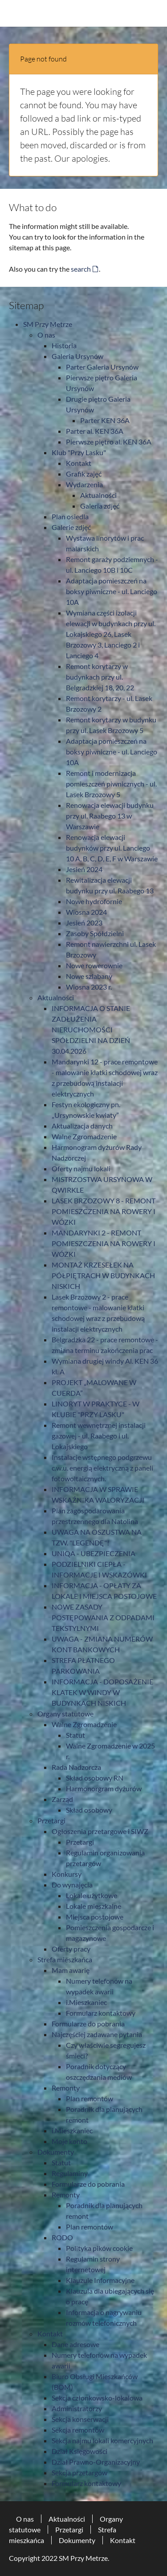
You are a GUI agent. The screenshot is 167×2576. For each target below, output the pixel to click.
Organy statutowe (65, 1713)
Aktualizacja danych (82, 1125)
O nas (46, 334)
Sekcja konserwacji (80, 2419)
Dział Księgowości (79, 2451)
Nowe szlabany (89, 976)
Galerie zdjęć (71, 527)
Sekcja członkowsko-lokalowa (97, 2397)
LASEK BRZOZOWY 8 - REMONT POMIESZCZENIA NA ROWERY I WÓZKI (103, 1211)
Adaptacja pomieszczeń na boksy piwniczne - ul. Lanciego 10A (111, 591)
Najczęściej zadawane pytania (97, 2034)
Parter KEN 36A (105, 420)
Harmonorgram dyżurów (104, 1788)
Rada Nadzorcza (76, 1767)
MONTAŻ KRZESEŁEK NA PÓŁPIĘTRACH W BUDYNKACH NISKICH (103, 1275)
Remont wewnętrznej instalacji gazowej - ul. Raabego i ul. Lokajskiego (99, 1436)
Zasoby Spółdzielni (95, 933)
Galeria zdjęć (99, 505)
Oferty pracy (71, 1948)
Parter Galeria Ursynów (102, 367)
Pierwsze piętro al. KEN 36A (108, 441)
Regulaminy (70, 2173)
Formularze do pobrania (88, 2023)
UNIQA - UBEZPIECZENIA (93, 1553)
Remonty (66, 2087)
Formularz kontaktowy (100, 2013)
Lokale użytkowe (91, 1895)
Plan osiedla (70, 516)
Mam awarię (71, 1970)
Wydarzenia (84, 484)
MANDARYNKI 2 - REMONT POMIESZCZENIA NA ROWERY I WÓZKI (103, 1243)
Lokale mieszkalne (93, 1906)
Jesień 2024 (84, 869)
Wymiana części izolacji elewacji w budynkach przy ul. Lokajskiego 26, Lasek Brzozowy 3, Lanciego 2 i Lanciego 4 (110, 634)
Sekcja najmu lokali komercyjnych (102, 2440)
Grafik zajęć (84, 473)
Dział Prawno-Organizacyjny (96, 2462)
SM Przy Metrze (47, 324)
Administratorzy (77, 2408)
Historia (64, 345)
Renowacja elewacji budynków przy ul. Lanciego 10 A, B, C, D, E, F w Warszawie (112, 848)
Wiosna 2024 (86, 912)
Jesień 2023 (84, 922)
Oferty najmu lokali (81, 1168)
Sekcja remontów (78, 2429)
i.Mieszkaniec (86, 2002)
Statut (75, 1735)
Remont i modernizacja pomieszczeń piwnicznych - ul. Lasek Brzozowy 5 (111, 784)
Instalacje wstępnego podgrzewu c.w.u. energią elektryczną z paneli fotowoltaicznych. (102, 1468)
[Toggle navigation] (153, 13)
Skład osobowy (89, 1810)
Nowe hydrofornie (94, 901)
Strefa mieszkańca (64, 1959)
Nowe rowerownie (94, 965)
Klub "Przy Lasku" (79, 452)
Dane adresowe (75, 2344)
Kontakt (78, 463)
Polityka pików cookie (99, 2248)
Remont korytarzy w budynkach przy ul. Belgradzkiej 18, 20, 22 (100, 677)
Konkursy (66, 1874)
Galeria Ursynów (77, 356)
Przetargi (51, 1820)
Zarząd (62, 1799)
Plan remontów (89, 2098)
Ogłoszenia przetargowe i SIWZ (100, 1831)
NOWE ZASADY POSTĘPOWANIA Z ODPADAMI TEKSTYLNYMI (103, 1617)
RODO (62, 2237)
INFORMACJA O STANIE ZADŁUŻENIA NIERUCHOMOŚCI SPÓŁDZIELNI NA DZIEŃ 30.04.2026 (91, 1029)
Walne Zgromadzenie (84, 1136)
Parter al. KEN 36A (94, 431)
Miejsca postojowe (94, 1916)
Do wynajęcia (72, 1884)
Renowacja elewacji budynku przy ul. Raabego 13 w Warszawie (110, 816)
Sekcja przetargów (79, 2472)
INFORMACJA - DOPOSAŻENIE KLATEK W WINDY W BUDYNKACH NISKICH (102, 1692)
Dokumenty (55, 2152)
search (81, 269)
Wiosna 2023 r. (89, 986)
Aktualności (98, 495)
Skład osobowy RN (94, 1777)
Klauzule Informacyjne (100, 2280)
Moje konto (69, 2141)
